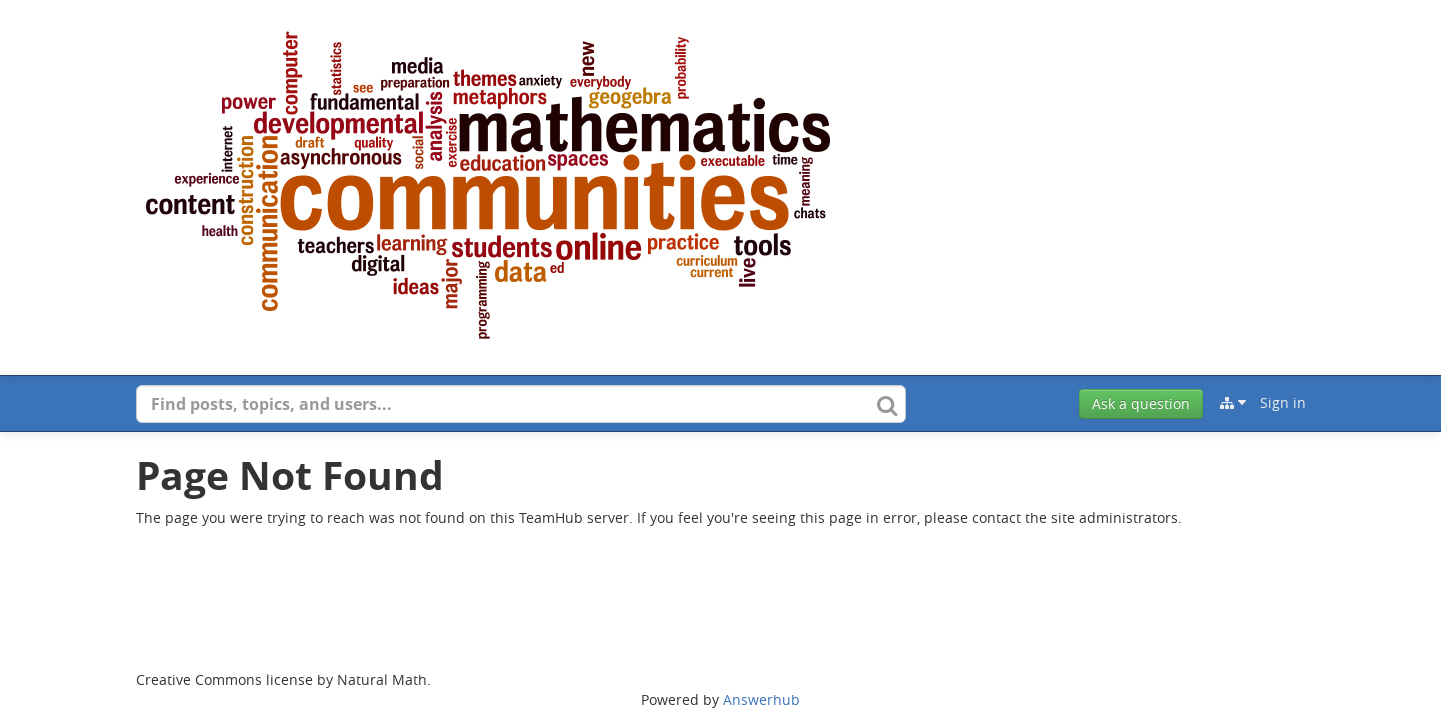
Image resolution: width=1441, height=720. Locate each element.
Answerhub (761, 699)
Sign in (1283, 402)
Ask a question (1141, 403)
